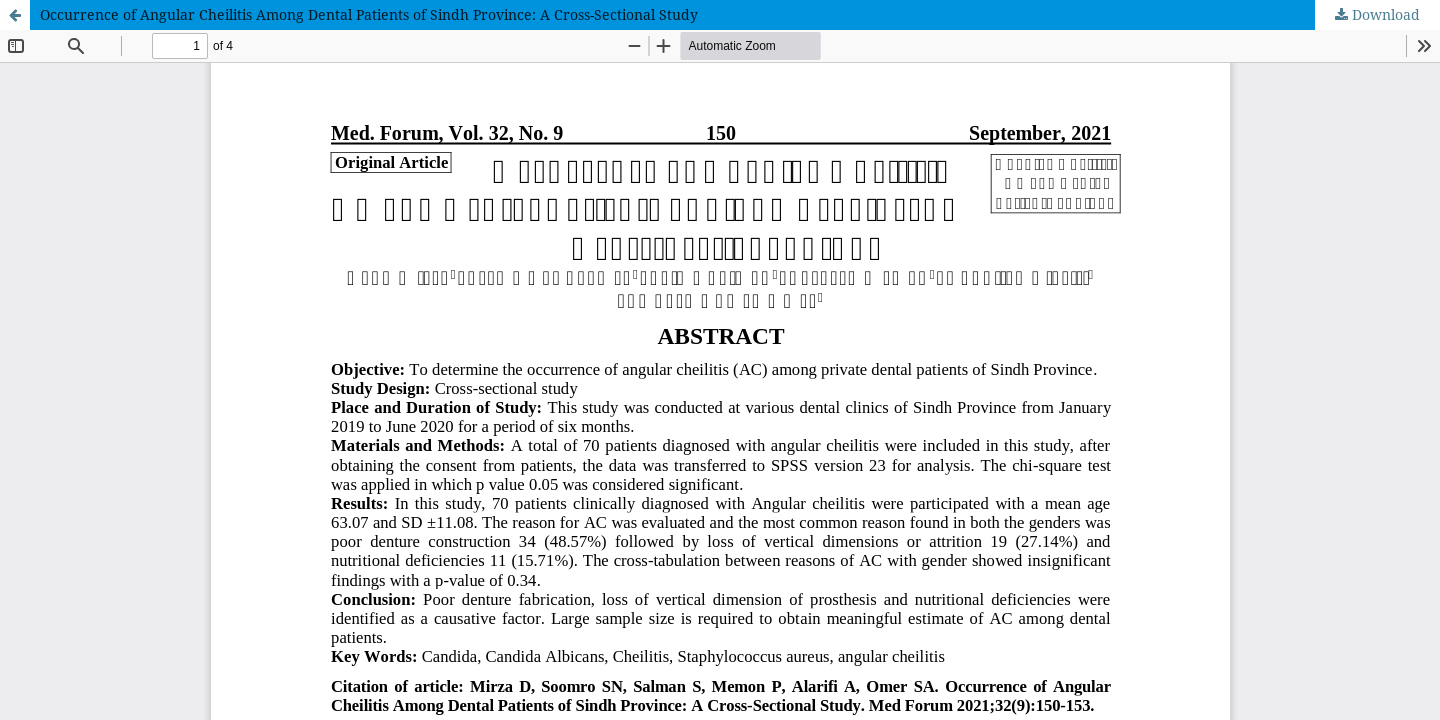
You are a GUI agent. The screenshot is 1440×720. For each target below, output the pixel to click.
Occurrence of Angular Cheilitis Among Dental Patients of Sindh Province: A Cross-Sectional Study (369, 14)
